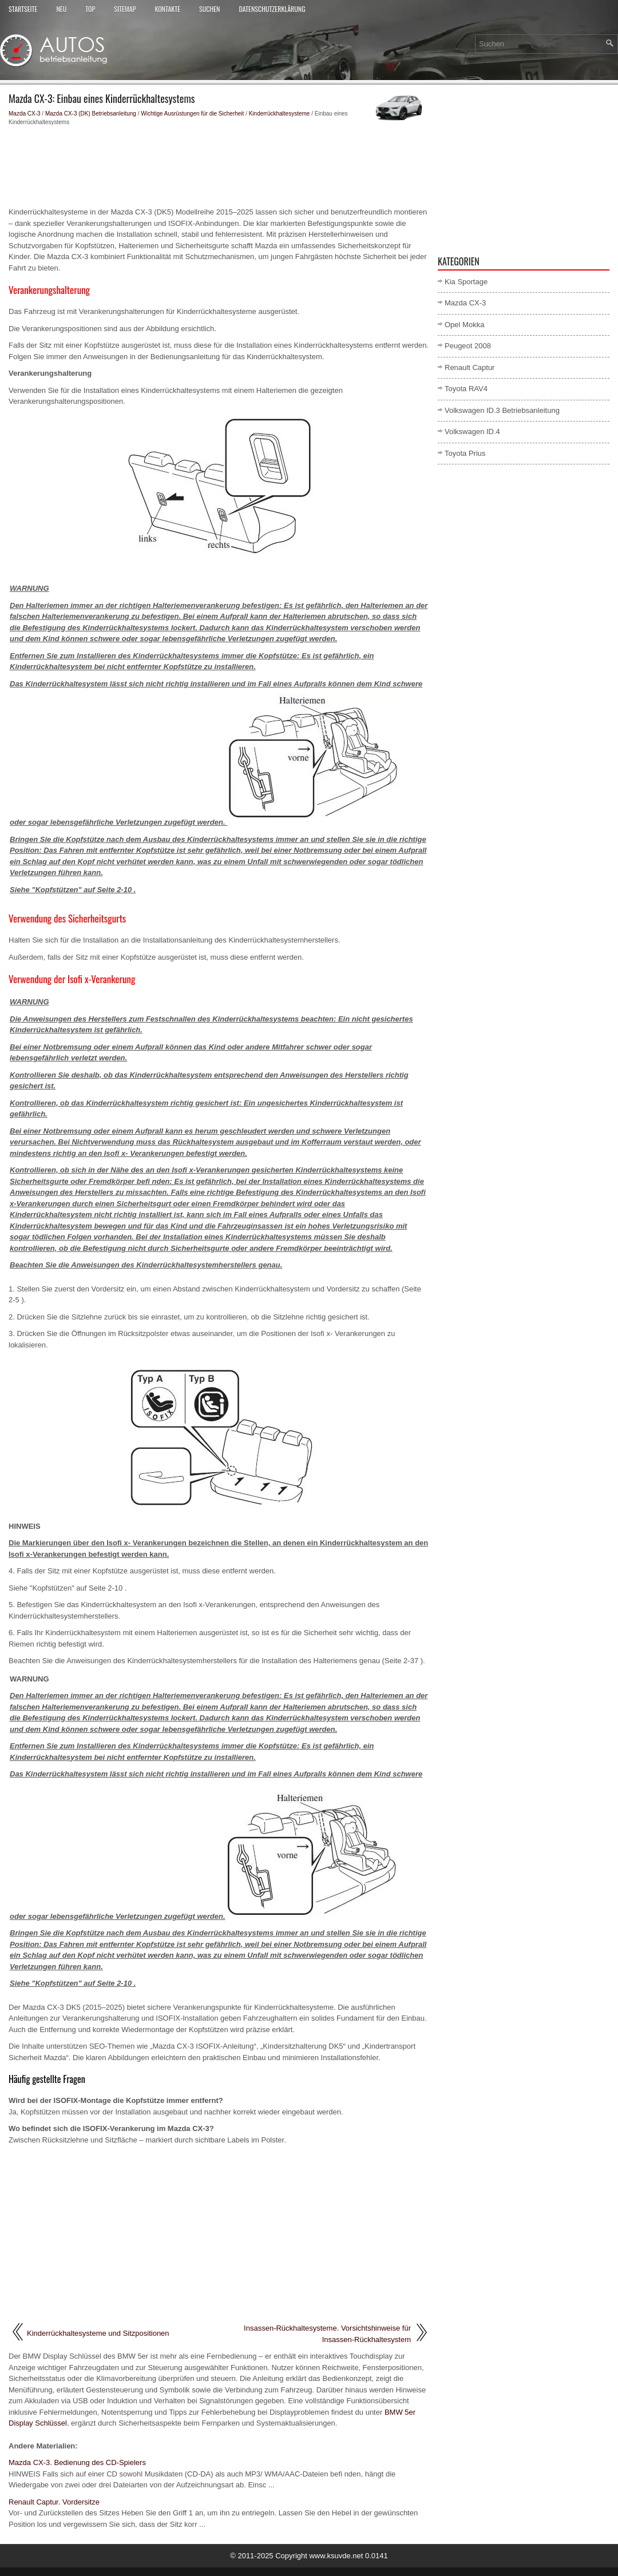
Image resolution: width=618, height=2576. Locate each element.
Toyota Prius (465, 453)
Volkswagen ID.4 (472, 431)
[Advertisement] (219, 166)
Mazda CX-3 (25, 113)
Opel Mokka (464, 324)
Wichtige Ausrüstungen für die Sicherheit (192, 113)
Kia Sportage (466, 281)
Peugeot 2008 (468, 345)
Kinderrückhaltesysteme (279, 113)
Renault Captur (469, 367)
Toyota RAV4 (466, 388)
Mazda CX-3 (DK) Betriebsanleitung (90, 113)
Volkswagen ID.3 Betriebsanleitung (502, 410)
